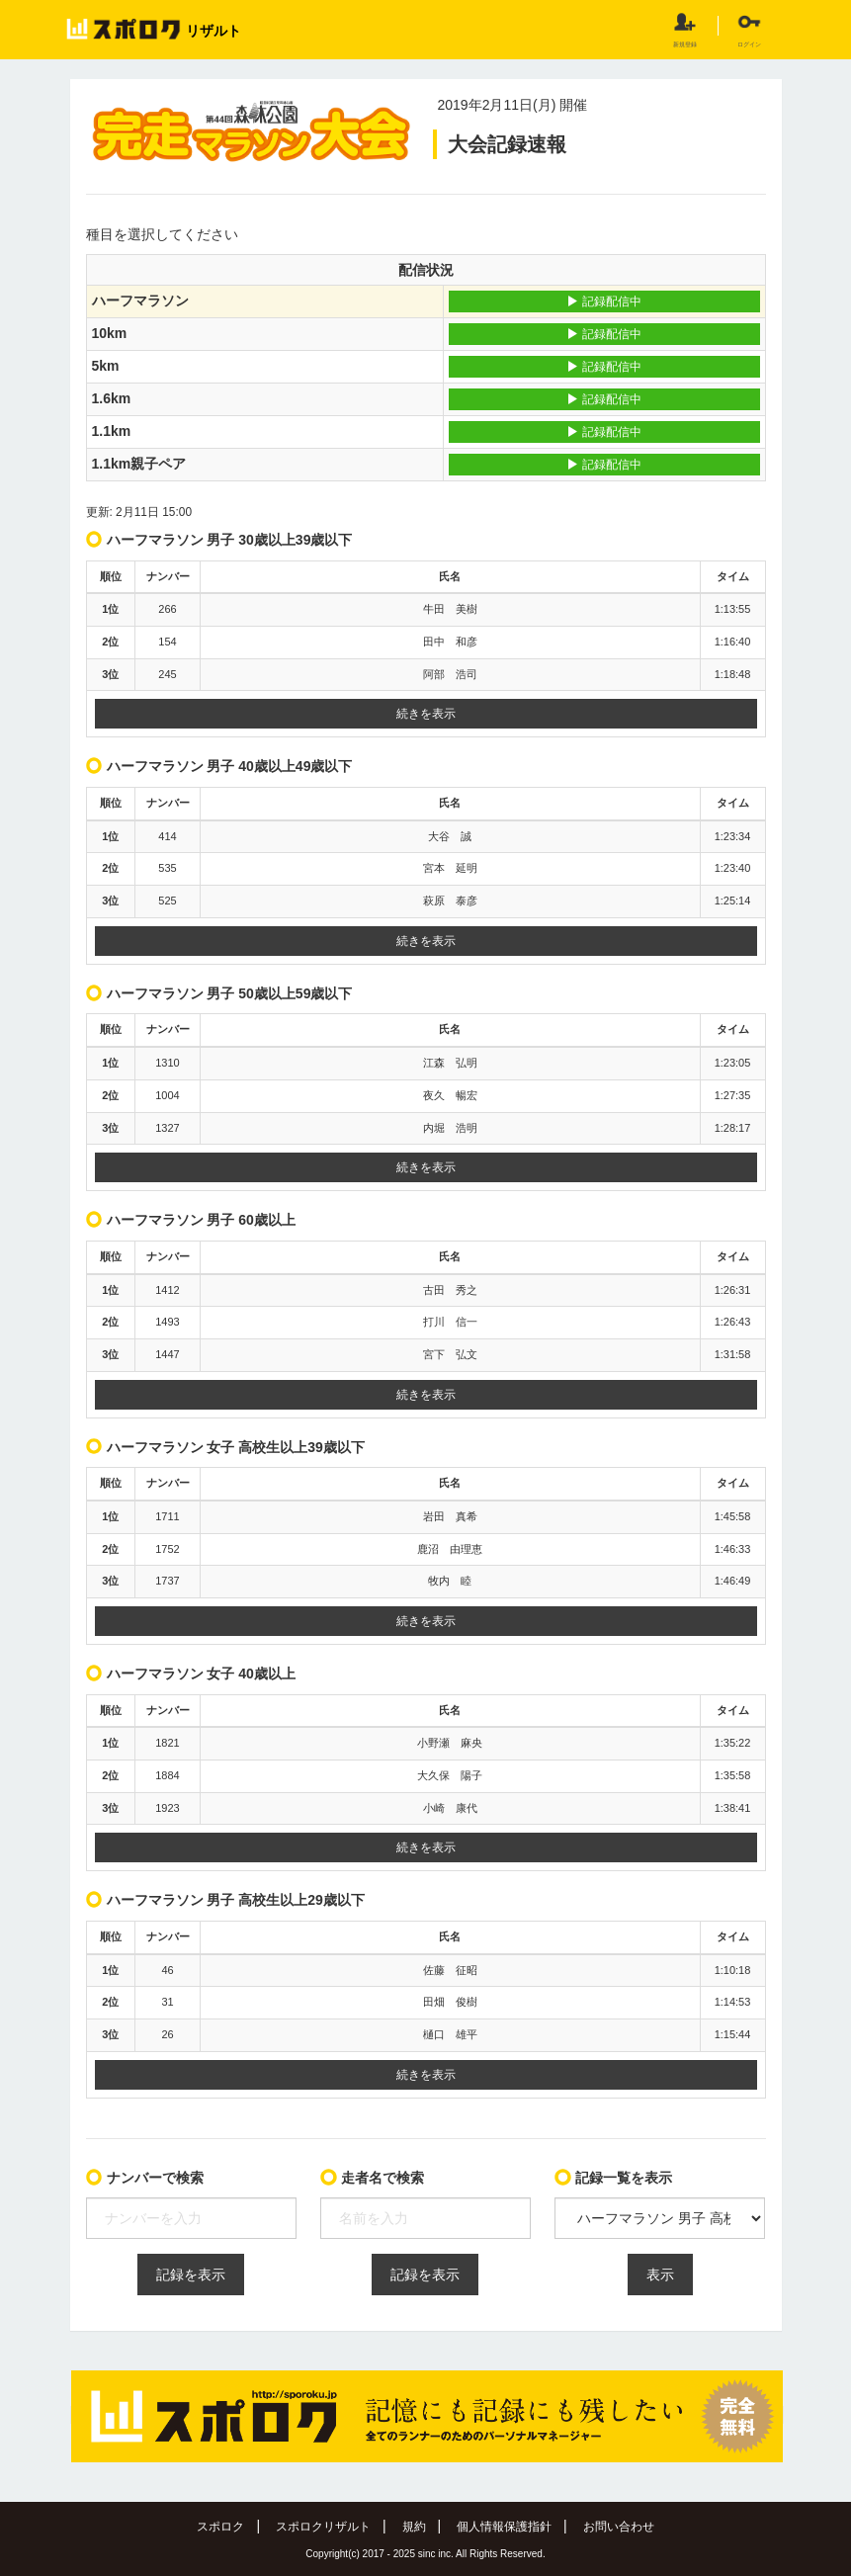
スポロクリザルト (323, 2526)
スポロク (220, 2526)
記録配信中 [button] (603, 301)
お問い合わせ (618, 2526)
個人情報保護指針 (504, 2526)
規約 (414, 2526)
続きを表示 (426, 714)
